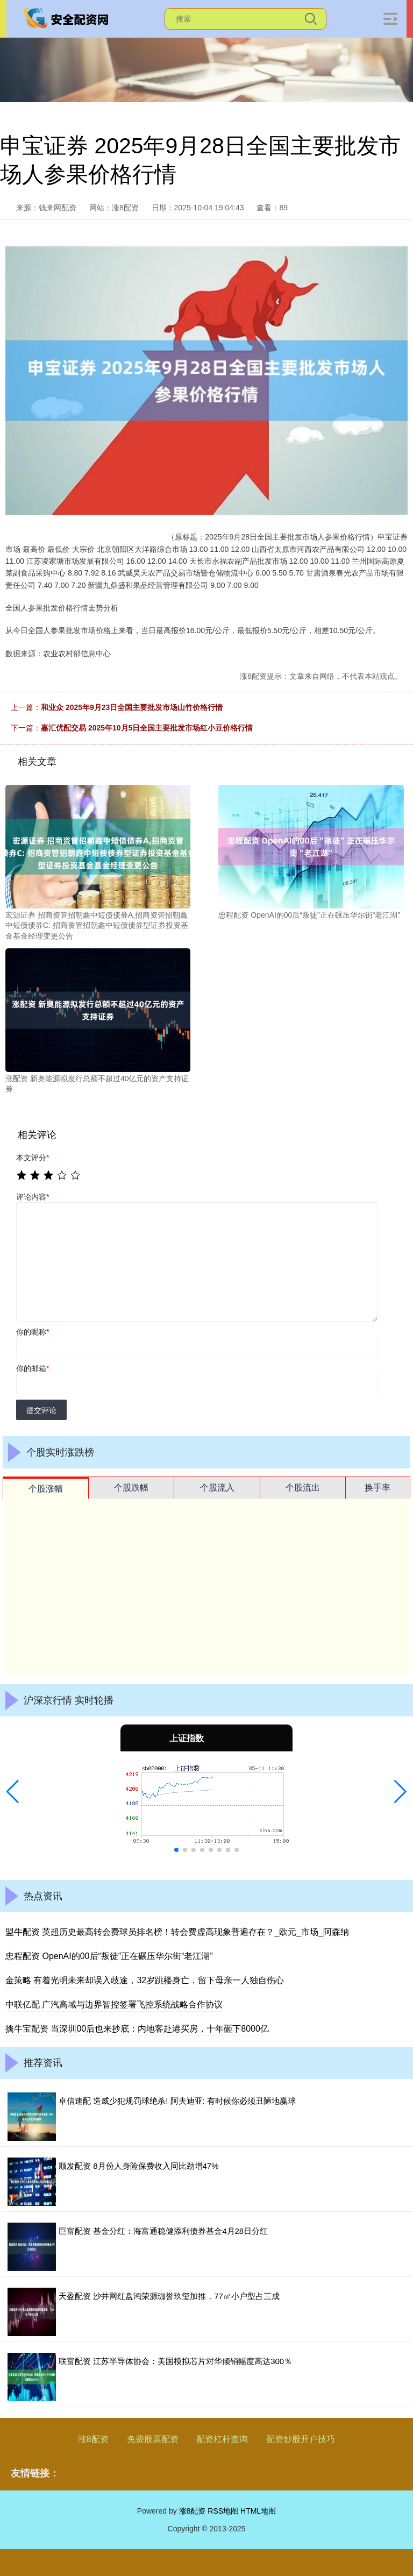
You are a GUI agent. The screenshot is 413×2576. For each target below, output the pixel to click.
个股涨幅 (46, 1488)
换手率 (377, 1487)
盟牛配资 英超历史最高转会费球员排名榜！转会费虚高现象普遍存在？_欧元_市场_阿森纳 (177, 1931)
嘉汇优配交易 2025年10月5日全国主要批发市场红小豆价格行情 (147, 727)
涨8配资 (93, 2439)
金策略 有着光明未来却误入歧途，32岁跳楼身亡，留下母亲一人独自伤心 (144, 1980)
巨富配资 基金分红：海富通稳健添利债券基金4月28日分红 (163, 2231)
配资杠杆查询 (222, 2439)
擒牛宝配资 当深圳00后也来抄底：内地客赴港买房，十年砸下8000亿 (137, 2028)
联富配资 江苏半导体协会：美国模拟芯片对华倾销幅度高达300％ (175, 2361)
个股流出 (303, 1487)
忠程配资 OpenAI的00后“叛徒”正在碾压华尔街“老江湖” (109, 1956)
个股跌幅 (131, 1487)
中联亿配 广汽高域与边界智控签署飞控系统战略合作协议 (114, 2004)
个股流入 (217, 1487)
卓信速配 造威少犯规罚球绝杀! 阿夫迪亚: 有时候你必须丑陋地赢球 (177, 2100)
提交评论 (41, 1410)
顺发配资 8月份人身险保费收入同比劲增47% (139, 2165)
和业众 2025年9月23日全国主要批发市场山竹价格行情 (132, 707)
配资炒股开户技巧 (300, 2439)
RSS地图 (223, 2511)
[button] (12, 1792)
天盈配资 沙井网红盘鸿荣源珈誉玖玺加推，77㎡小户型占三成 (169, 2296)
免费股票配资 (153, 2439)
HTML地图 (258, 2511)
